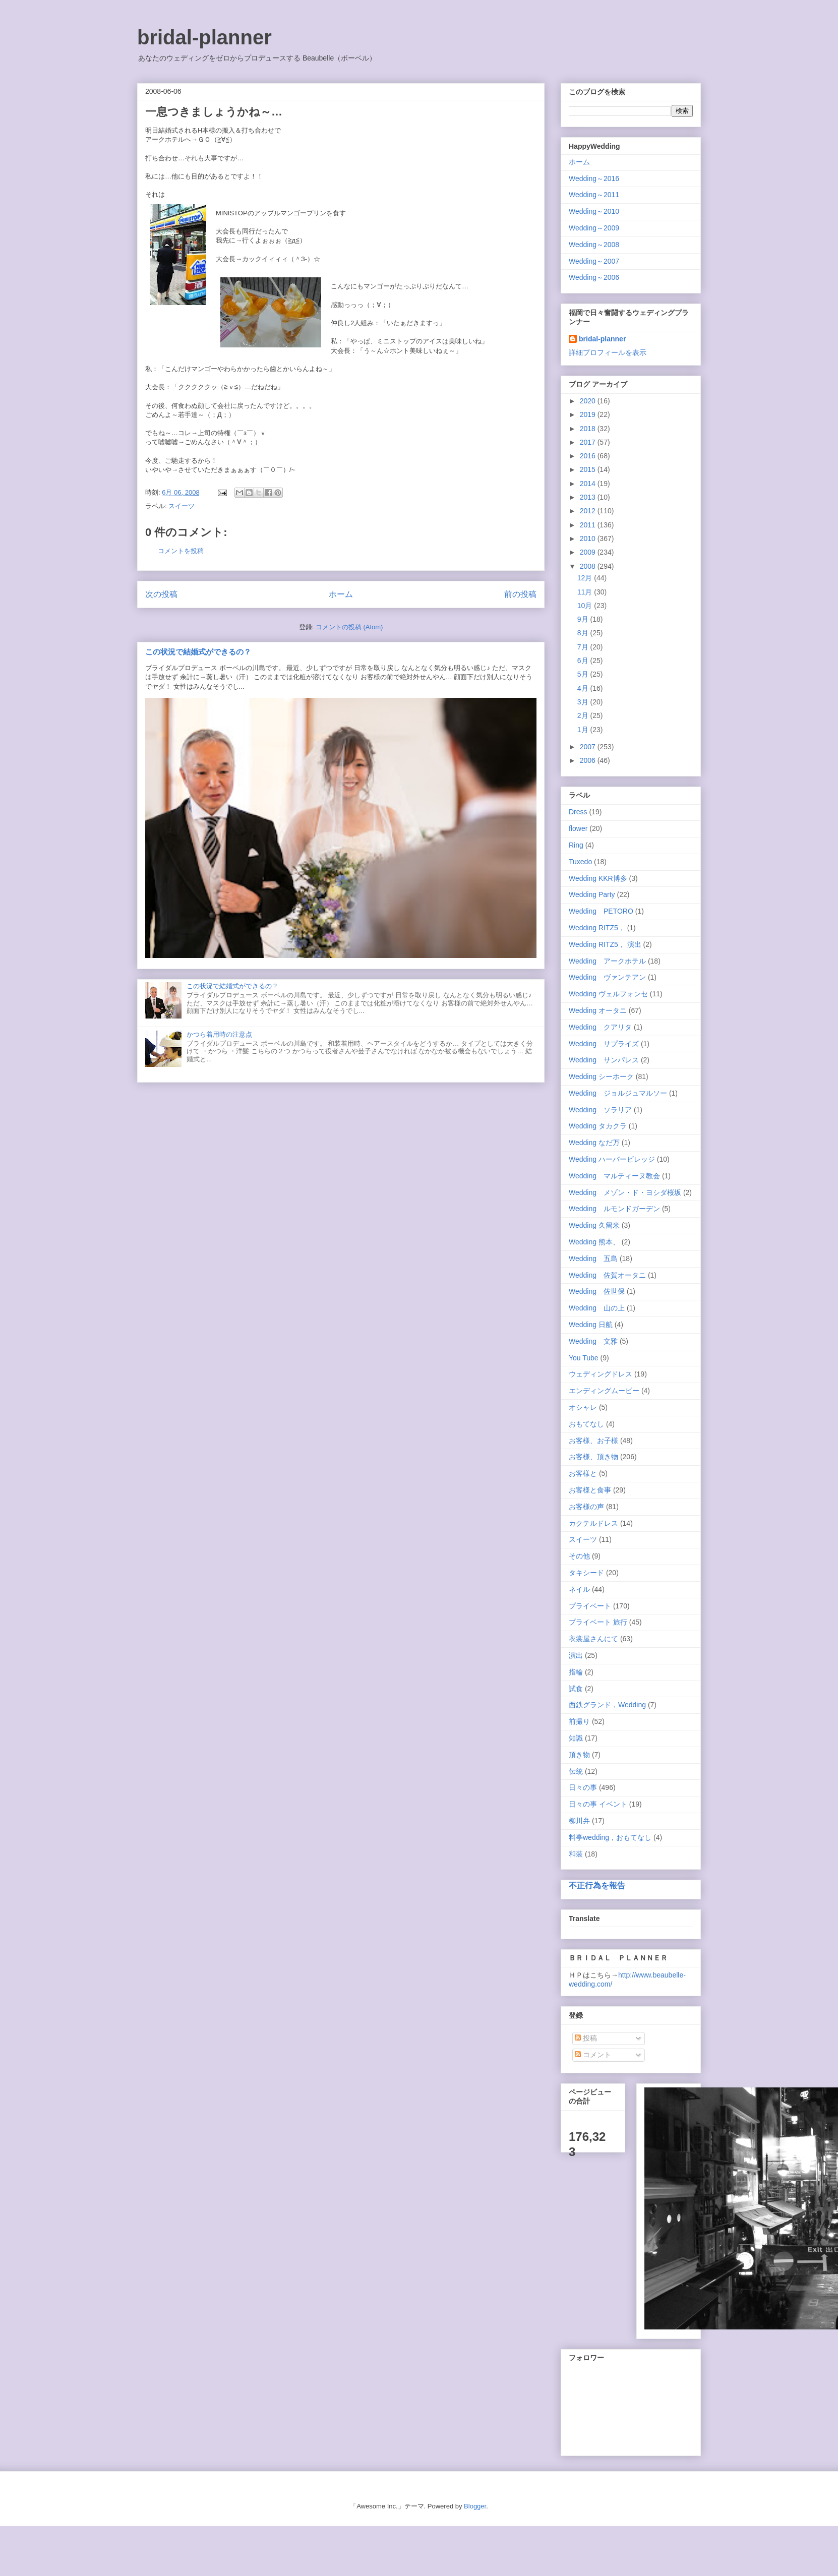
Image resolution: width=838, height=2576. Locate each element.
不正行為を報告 (597, 1885)
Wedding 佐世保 (597, 1291)
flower (578, 828)
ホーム (341, 594)
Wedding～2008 (594, 245)
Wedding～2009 (594, 228)
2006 (588, 760)
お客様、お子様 (593, 1440)
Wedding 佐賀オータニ (607, 1275)
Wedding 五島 (593, 1258)
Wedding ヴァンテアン (607, 977)
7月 (583, 647)
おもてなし (586, 1424)
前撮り (579, 1721)
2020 (588, 401)
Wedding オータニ (598, 1010)
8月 (583, 633)
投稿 (586, 2038)
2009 (588, 552)
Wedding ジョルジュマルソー (618, 1093)
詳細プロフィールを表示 (607, 352)
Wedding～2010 (594, 211)
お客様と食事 (590, 1490)
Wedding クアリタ (600, 1027)
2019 (588, 414)
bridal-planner (204, 37)
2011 (588, 525)
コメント (593, 2055)
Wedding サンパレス (604, 1060)
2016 (588, 456)
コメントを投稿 (181, 551)
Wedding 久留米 (594, 1225)
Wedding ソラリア (600, 1110)
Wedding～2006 (594, 277)
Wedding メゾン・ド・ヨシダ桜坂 (625, 1192)
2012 (588, 511)
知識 (576, 1738)
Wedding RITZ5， (597, 928)
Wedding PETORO (601, 911)
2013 (588, 497)
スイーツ (181, 506)
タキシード (586, 1573)
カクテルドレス (593, 1523)
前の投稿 (520, 594)
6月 (583, 660)
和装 (576, 1854)
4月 (583, 688)
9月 (583, 619)
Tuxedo (580, 862)
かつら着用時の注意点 (219, 1034)
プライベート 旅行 (598, 1622)
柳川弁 (579, 1821)
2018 (588, 429)
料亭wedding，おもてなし (610, 1837)
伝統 (576, 1771)
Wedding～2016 (594, 178)
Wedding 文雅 (593, 1341)
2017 (588, 442)
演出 (576, 1655)
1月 (583, 730)
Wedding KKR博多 (598, 878)
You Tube (583, 1358)
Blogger (475, 2506)
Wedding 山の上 (597, 1308)
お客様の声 (586, 1507)
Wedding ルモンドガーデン (614, 1209)
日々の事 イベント (598, 1804)
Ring (576, 845)
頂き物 (579, 1755)
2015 (588, 469)
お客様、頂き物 (593, 1457)
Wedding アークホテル (607, 961)
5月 (583, 674)
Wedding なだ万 (594, 1143)
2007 (588, 747)
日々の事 (583, 1787)
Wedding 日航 (591, 1325)
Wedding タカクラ (598, 1126)
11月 (585, 592)
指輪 (576, 1672)
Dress (578, 812)
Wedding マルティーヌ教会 (614, 1176)
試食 (576, 1689)
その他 (579, 1556)
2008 (588, 566)
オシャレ (583, 1407)
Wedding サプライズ (604, 1044)
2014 (588, 484)
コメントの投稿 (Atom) (349, 627)
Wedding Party (592, 894)
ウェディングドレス (600, 1374)
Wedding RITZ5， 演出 (605, 944)
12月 (585, 578)
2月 (583, 715)
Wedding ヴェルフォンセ (608, 994)
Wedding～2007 (594, 261)
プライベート (590, 1606)
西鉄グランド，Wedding (607, 1705)
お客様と (583, 1473)
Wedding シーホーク (601, 1076)
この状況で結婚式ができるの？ (198, 651)
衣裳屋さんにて (593, 1639)
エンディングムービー (604, 1391)
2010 (588, 538)
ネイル (579, 1589)
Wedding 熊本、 (594, 1242)
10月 (585, 606)
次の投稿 (161, 594)
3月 (583, 702)
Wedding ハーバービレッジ (612, 1159)
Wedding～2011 (594, 195)
